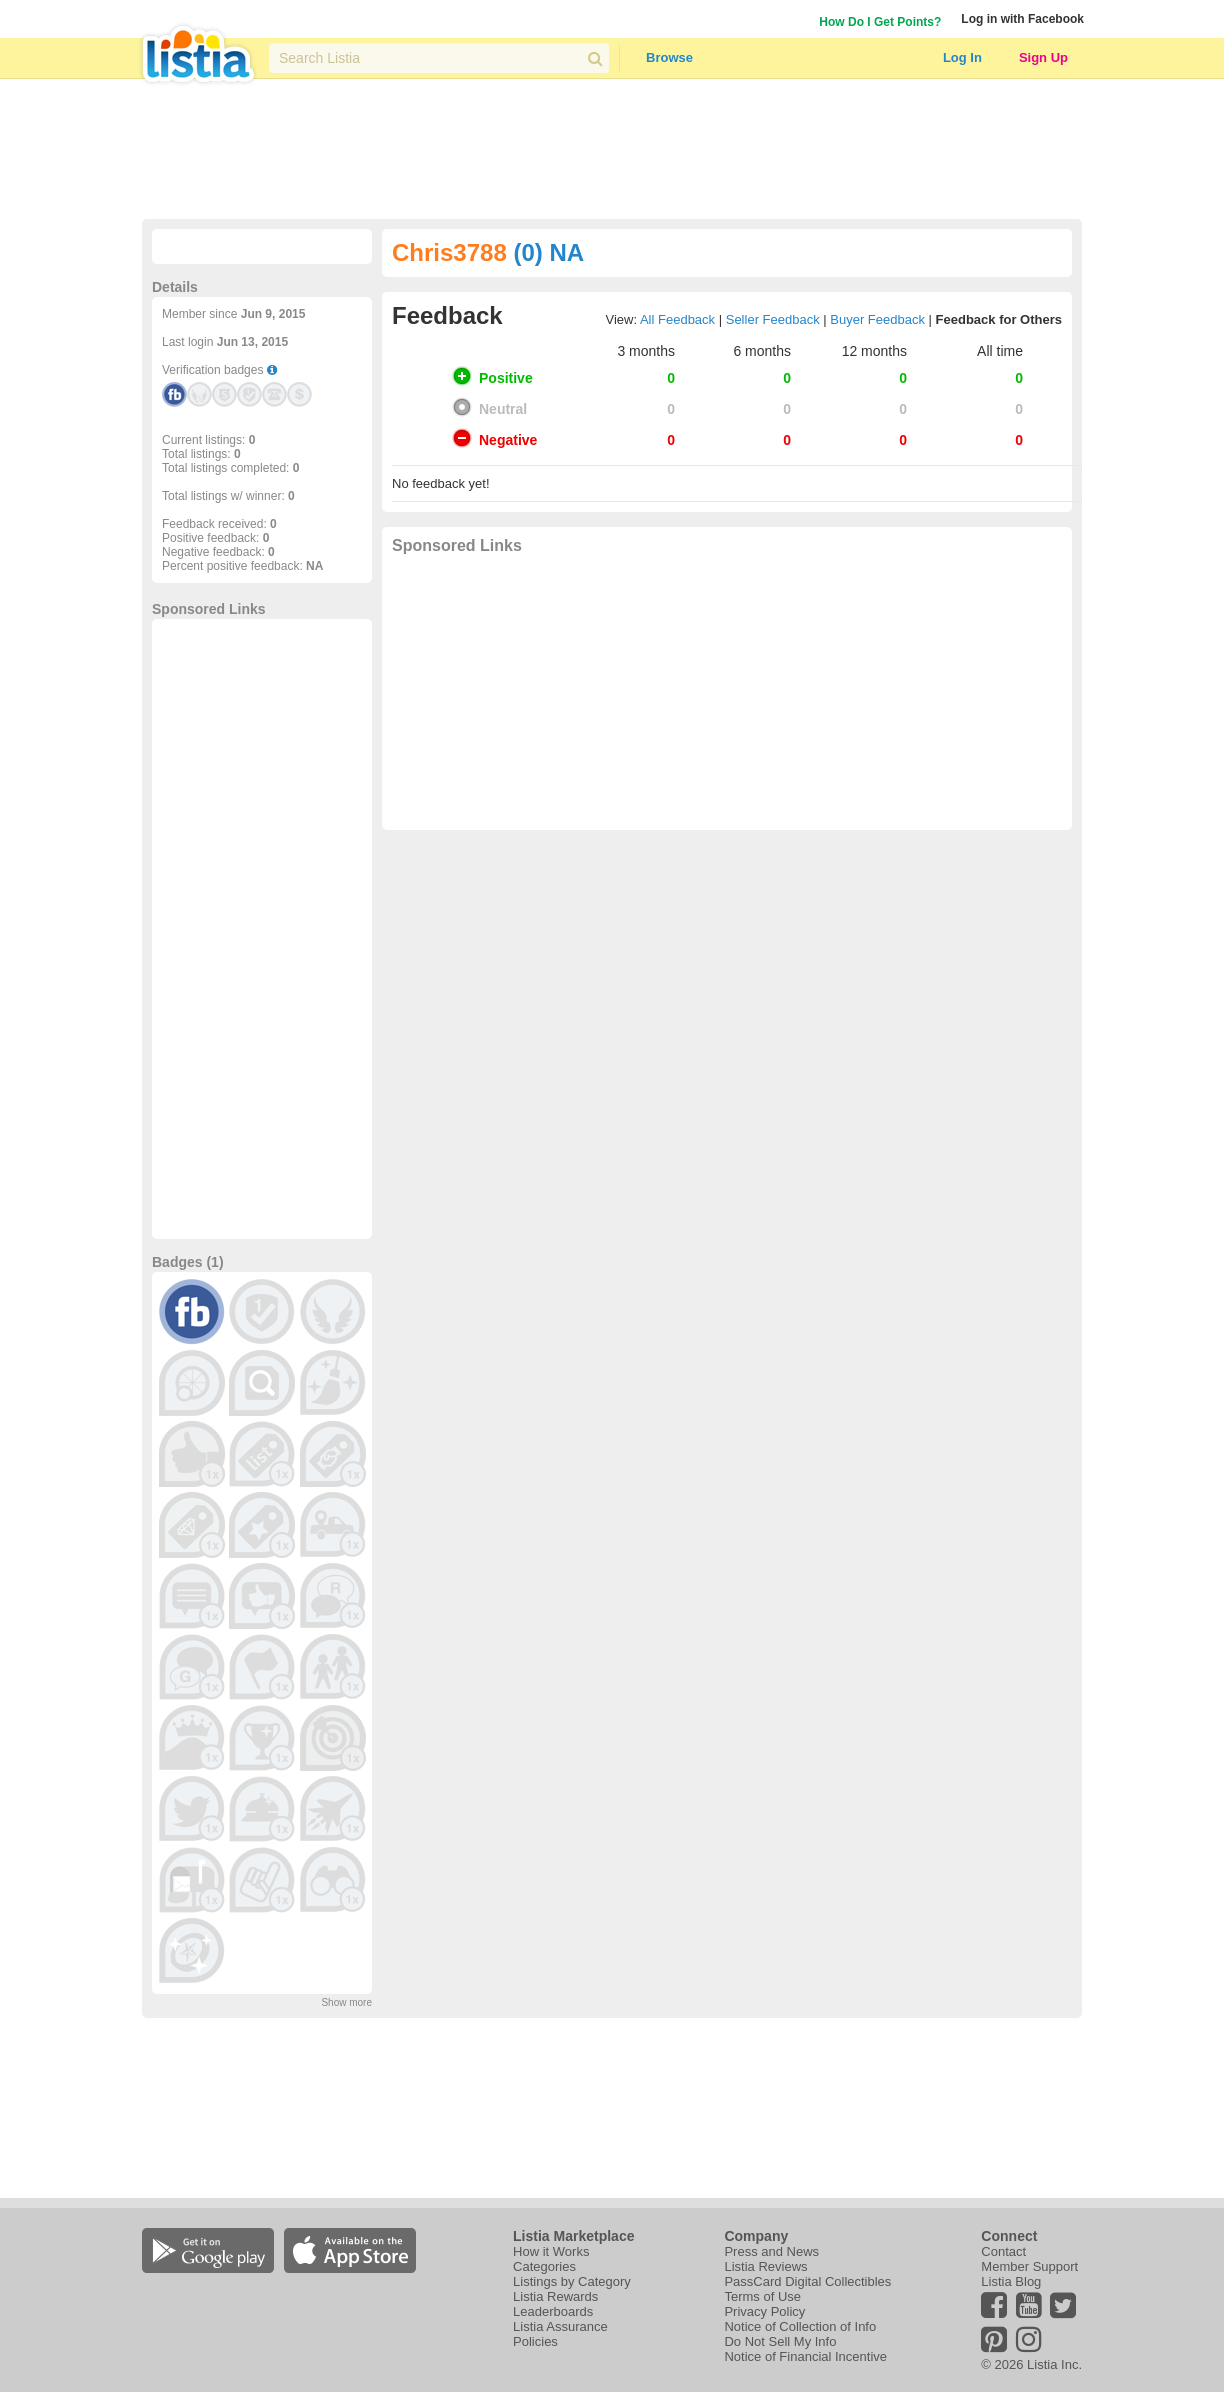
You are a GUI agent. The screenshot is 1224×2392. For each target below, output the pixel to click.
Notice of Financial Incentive (805, 2356)
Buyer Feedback (877, 319)
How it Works (551, 2251)
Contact (1003, 2251)
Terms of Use (762, 2296)
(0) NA (548, 252)
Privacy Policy (764, 2311)
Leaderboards (553, 2311)
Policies (535, 2341)
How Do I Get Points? (880, 22)
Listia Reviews (765, 2266)
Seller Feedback (773, 319)
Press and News (771, 2251)
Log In (962, 57)
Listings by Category (572, 2281)
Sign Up (1043, 57)
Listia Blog (1011, 2281)
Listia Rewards (555, 2296)
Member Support (1029, 2266)
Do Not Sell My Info (780, 2341)
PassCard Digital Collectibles (807, 2281)
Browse (669, 57)
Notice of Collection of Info (800, 2326)
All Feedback (677, 319)
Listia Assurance (560, 2326)
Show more (346, 2002)
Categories (544, 2266)
